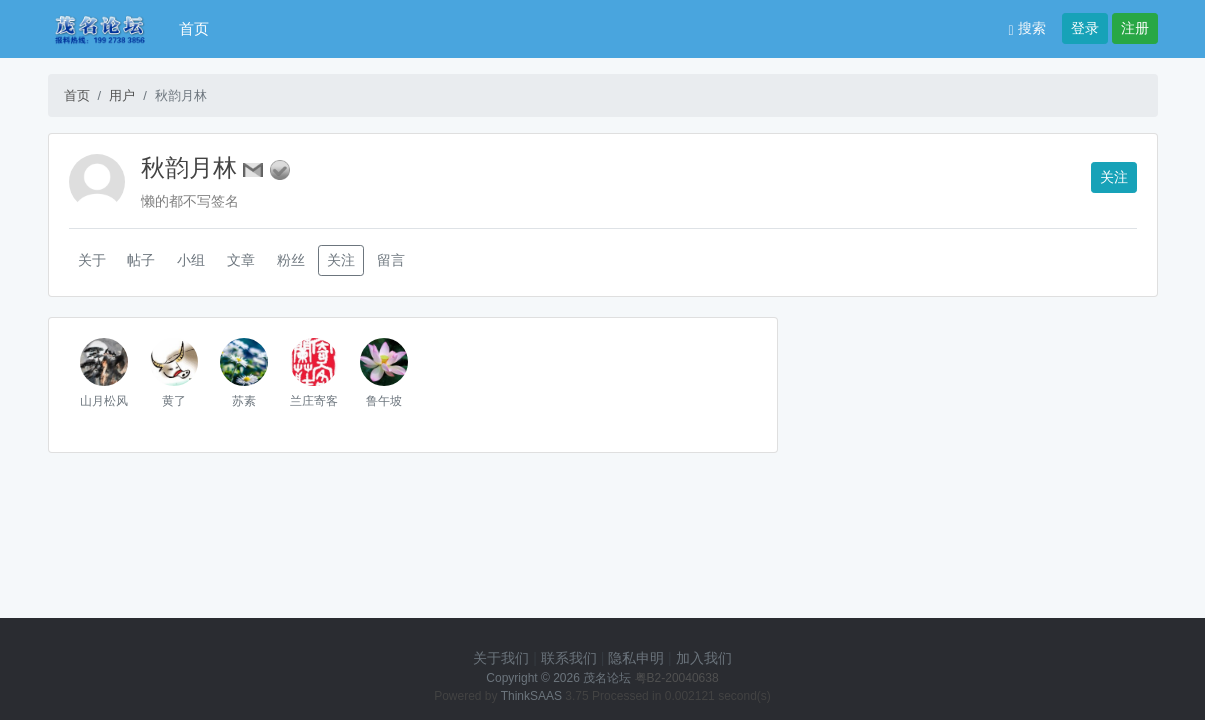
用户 (122, 95)
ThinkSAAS (531, 696)
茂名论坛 (607, 678)
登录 (1085, 28)
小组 (191, 260)
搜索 (1027, 28)
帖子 (141, 260)
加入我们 (704, 658)
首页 (194, 28)
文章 (241, 260)
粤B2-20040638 (677, 678)
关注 (1114, 177)
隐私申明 (636, 658)
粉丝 (291, 260)
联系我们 (569, 658)
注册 (1135, 28)
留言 (391, 260)
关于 (92, 260)
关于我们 (501, 658)
